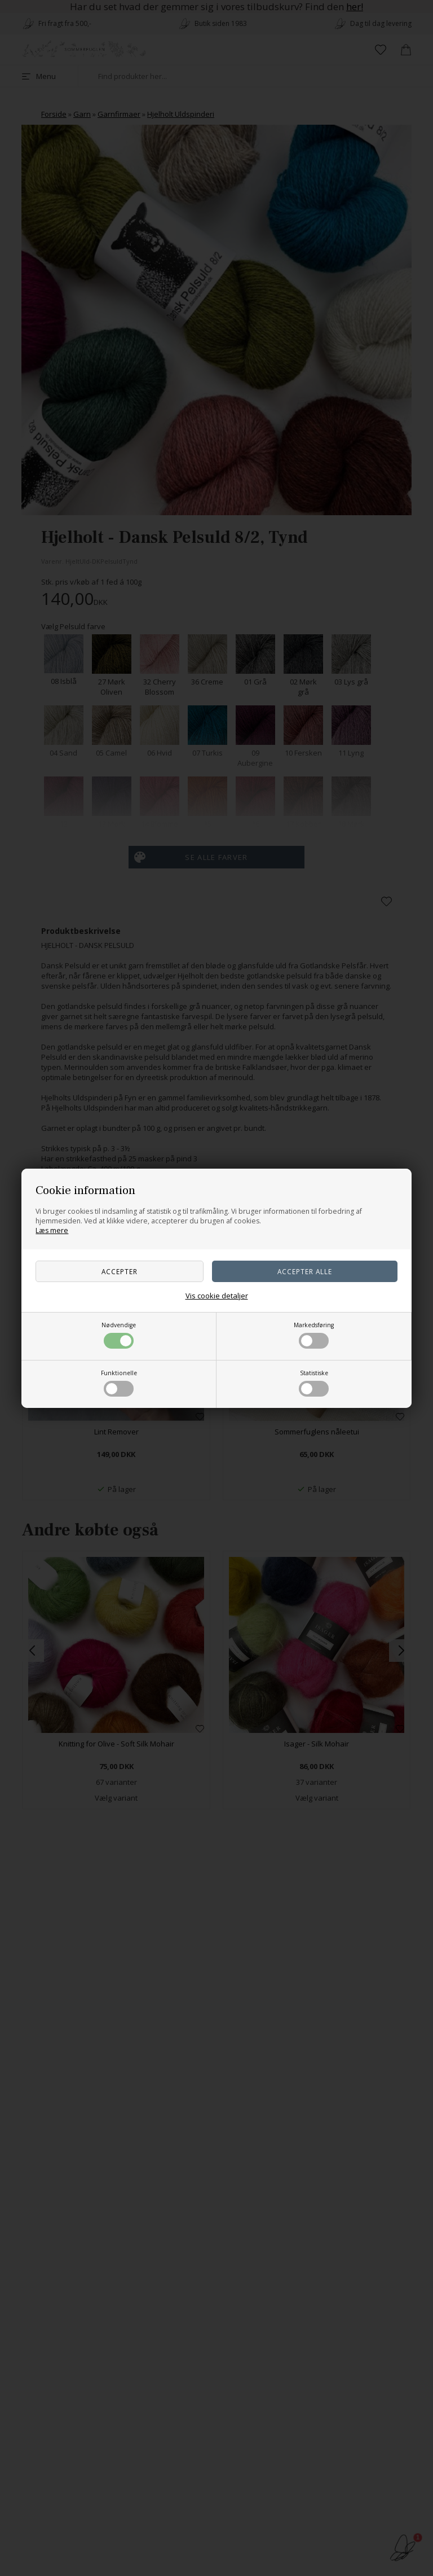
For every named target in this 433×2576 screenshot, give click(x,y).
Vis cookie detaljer (216, 1296)
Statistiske (314, 1383)
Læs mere (52, 1230)
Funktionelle (119, 1383)
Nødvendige (118, 1335)
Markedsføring (314, 1335)
